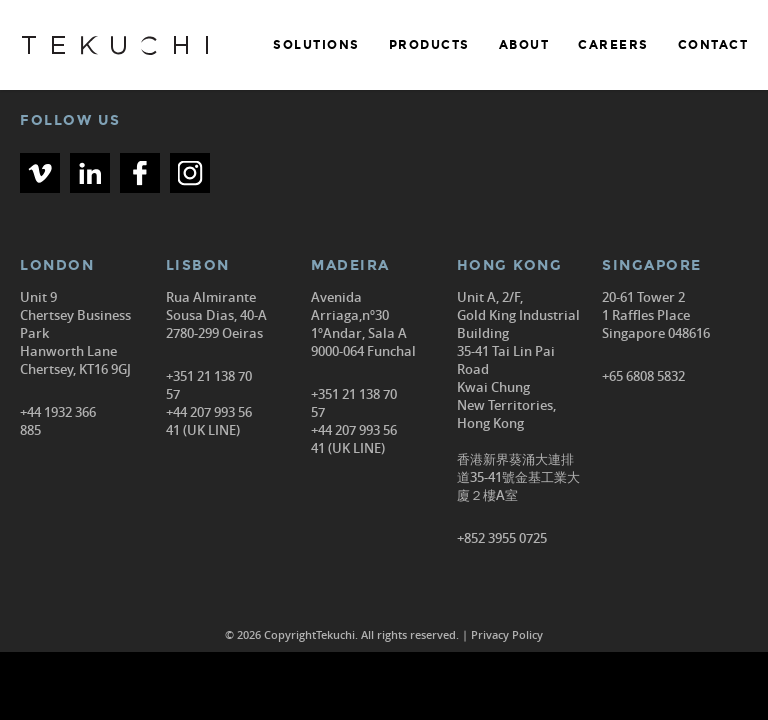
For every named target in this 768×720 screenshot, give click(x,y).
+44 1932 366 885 (58, 421)
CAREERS (613, 45)
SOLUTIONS (316, 45)
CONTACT (713, 45)
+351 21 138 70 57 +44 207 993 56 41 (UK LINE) (209, 403)
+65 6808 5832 (643, 376)
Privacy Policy (507, 634)
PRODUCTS (429, 45)
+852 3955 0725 (502, 538)
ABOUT (524, 45)
